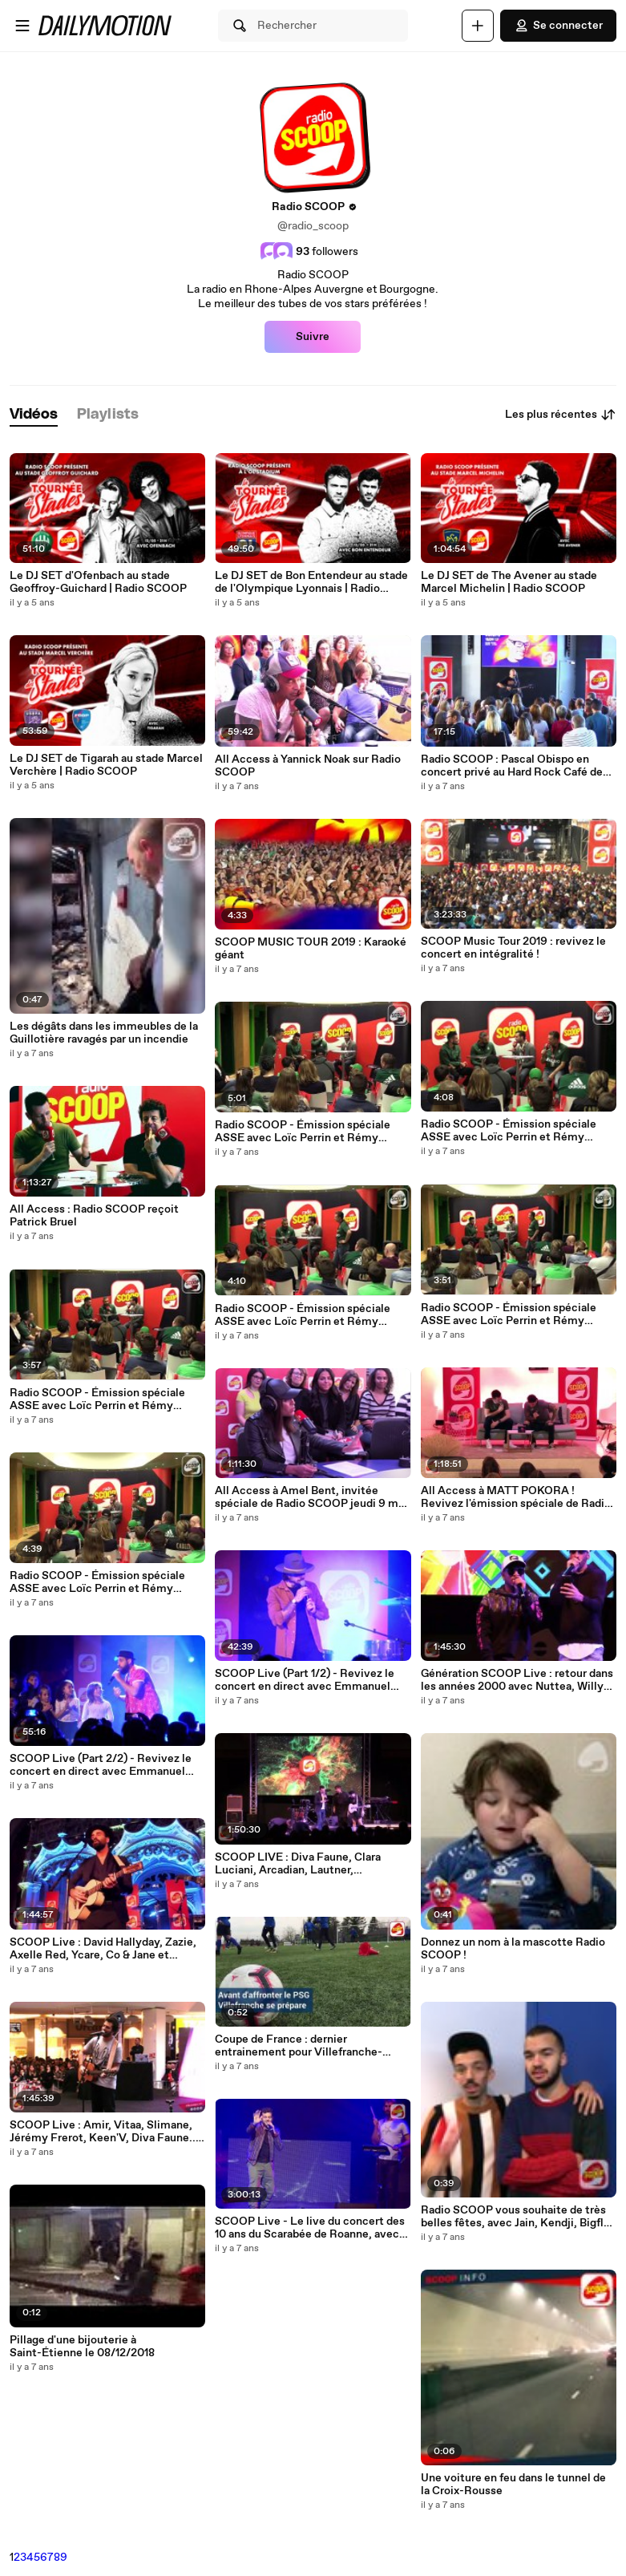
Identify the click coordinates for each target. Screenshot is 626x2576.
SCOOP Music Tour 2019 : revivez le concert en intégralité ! (513, 948)
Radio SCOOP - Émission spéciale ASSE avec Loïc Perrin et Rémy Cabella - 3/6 (302, 1315)
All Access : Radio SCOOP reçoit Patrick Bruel (94, 1216)
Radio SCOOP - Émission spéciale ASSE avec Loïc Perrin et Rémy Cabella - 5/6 (508, 1131)
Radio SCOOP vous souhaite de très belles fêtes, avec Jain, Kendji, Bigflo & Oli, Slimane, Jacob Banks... (515, 2217)
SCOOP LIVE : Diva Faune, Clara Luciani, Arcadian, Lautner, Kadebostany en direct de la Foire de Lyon (309, 1864)
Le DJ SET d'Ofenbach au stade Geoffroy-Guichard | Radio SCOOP (98, 582)
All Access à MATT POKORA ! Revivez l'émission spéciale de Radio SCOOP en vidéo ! (516, 1497)
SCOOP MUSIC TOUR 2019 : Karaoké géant (310, 949)
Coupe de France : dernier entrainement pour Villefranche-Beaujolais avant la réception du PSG (309, 2046)
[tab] (34, 415)
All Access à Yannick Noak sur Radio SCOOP (308, 766)
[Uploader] (478, 26)
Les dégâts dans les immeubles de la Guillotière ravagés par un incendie (104, 1033)
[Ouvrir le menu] (22, 26)
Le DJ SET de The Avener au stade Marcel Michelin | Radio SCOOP (509, 582)
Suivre (312, 337)
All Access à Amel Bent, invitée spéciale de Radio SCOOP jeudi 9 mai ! (311, 1497)
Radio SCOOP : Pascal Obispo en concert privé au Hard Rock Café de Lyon (512, 766)
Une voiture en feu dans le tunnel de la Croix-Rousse (513, 2484)
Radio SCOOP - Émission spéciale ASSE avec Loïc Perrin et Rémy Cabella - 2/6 (508, 1314)
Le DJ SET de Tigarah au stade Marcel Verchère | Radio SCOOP (106, 765)
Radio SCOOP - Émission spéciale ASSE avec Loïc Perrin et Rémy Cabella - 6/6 (302, 1131)
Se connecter (558, 26)
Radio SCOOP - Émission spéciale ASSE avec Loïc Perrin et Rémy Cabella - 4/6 (97, 1399)
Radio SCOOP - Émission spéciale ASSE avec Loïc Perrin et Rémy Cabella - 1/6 (97, 1582)
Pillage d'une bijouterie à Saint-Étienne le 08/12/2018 (82, 2346)
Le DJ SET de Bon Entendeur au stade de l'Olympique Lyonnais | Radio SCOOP (311, 582)
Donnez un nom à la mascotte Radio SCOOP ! (513, 1949)
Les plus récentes (560, 415)
